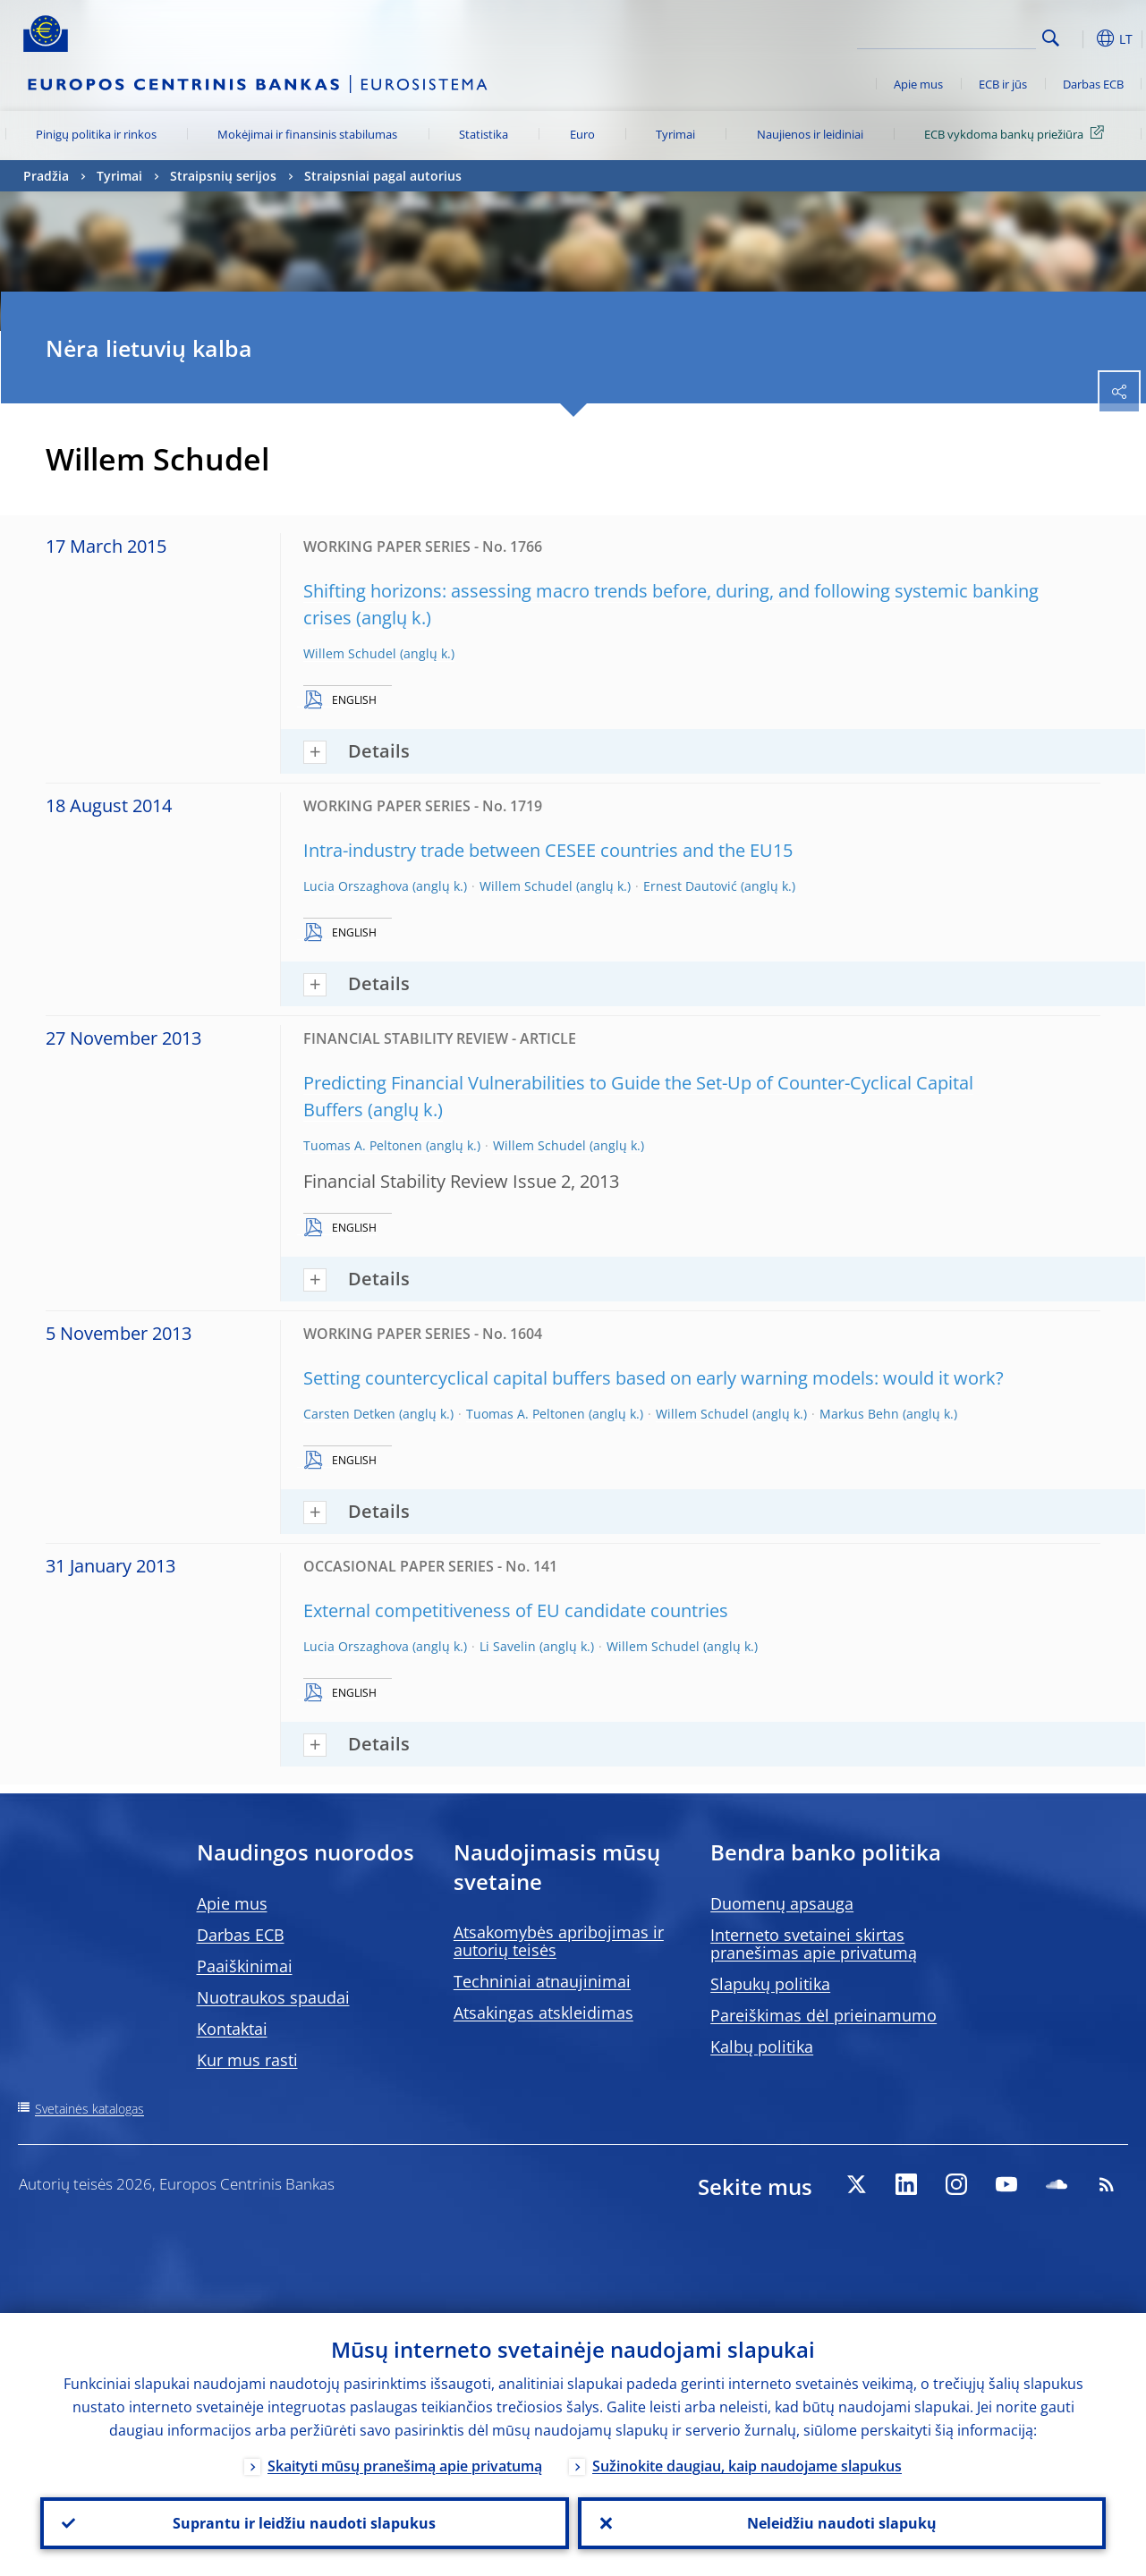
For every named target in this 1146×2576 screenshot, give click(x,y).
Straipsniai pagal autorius (383, 175)
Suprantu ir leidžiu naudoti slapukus (304, 2523)
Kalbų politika (761, 2046)
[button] (1079, 38)
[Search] (946, 35)
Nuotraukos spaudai (273, 1997)
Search (1050, 38)
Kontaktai (232, 2028)
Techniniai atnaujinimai (542, 1981)
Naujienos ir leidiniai (810, 134)
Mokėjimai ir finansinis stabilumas (307, 134)
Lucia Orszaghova (356, 885)
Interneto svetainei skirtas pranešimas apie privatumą (813, 1943)
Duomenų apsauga (781, 1903)
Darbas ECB (1093, 84)
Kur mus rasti (247, 2060)
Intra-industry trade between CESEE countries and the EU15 (548, 850)
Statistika (483, 134)
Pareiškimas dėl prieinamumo (823, 2015)
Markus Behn (859, 1413)
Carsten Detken (349, 1413)
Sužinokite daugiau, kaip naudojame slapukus (747, 2466)
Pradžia (46, 175)
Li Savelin (508, 1646)
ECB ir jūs (1003, 84)
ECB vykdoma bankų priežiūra (1017, 133)
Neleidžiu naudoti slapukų (842, 2523)
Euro (582, 134)
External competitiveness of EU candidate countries (515, 1610)
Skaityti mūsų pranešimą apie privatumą (404, 2466)
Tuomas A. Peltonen (362, 1145)
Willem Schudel (349, 653)
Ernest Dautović (690, 885)
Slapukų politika (770, 1984)
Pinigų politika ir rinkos (96, 134)
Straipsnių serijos (223, 175)
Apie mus (918, 84)
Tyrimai (675, 134)
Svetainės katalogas (89, 2108)
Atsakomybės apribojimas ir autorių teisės (559, 1941)
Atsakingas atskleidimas (543, 2012)
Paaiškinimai (245, 1966)
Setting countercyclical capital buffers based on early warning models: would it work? (653, 1378)
